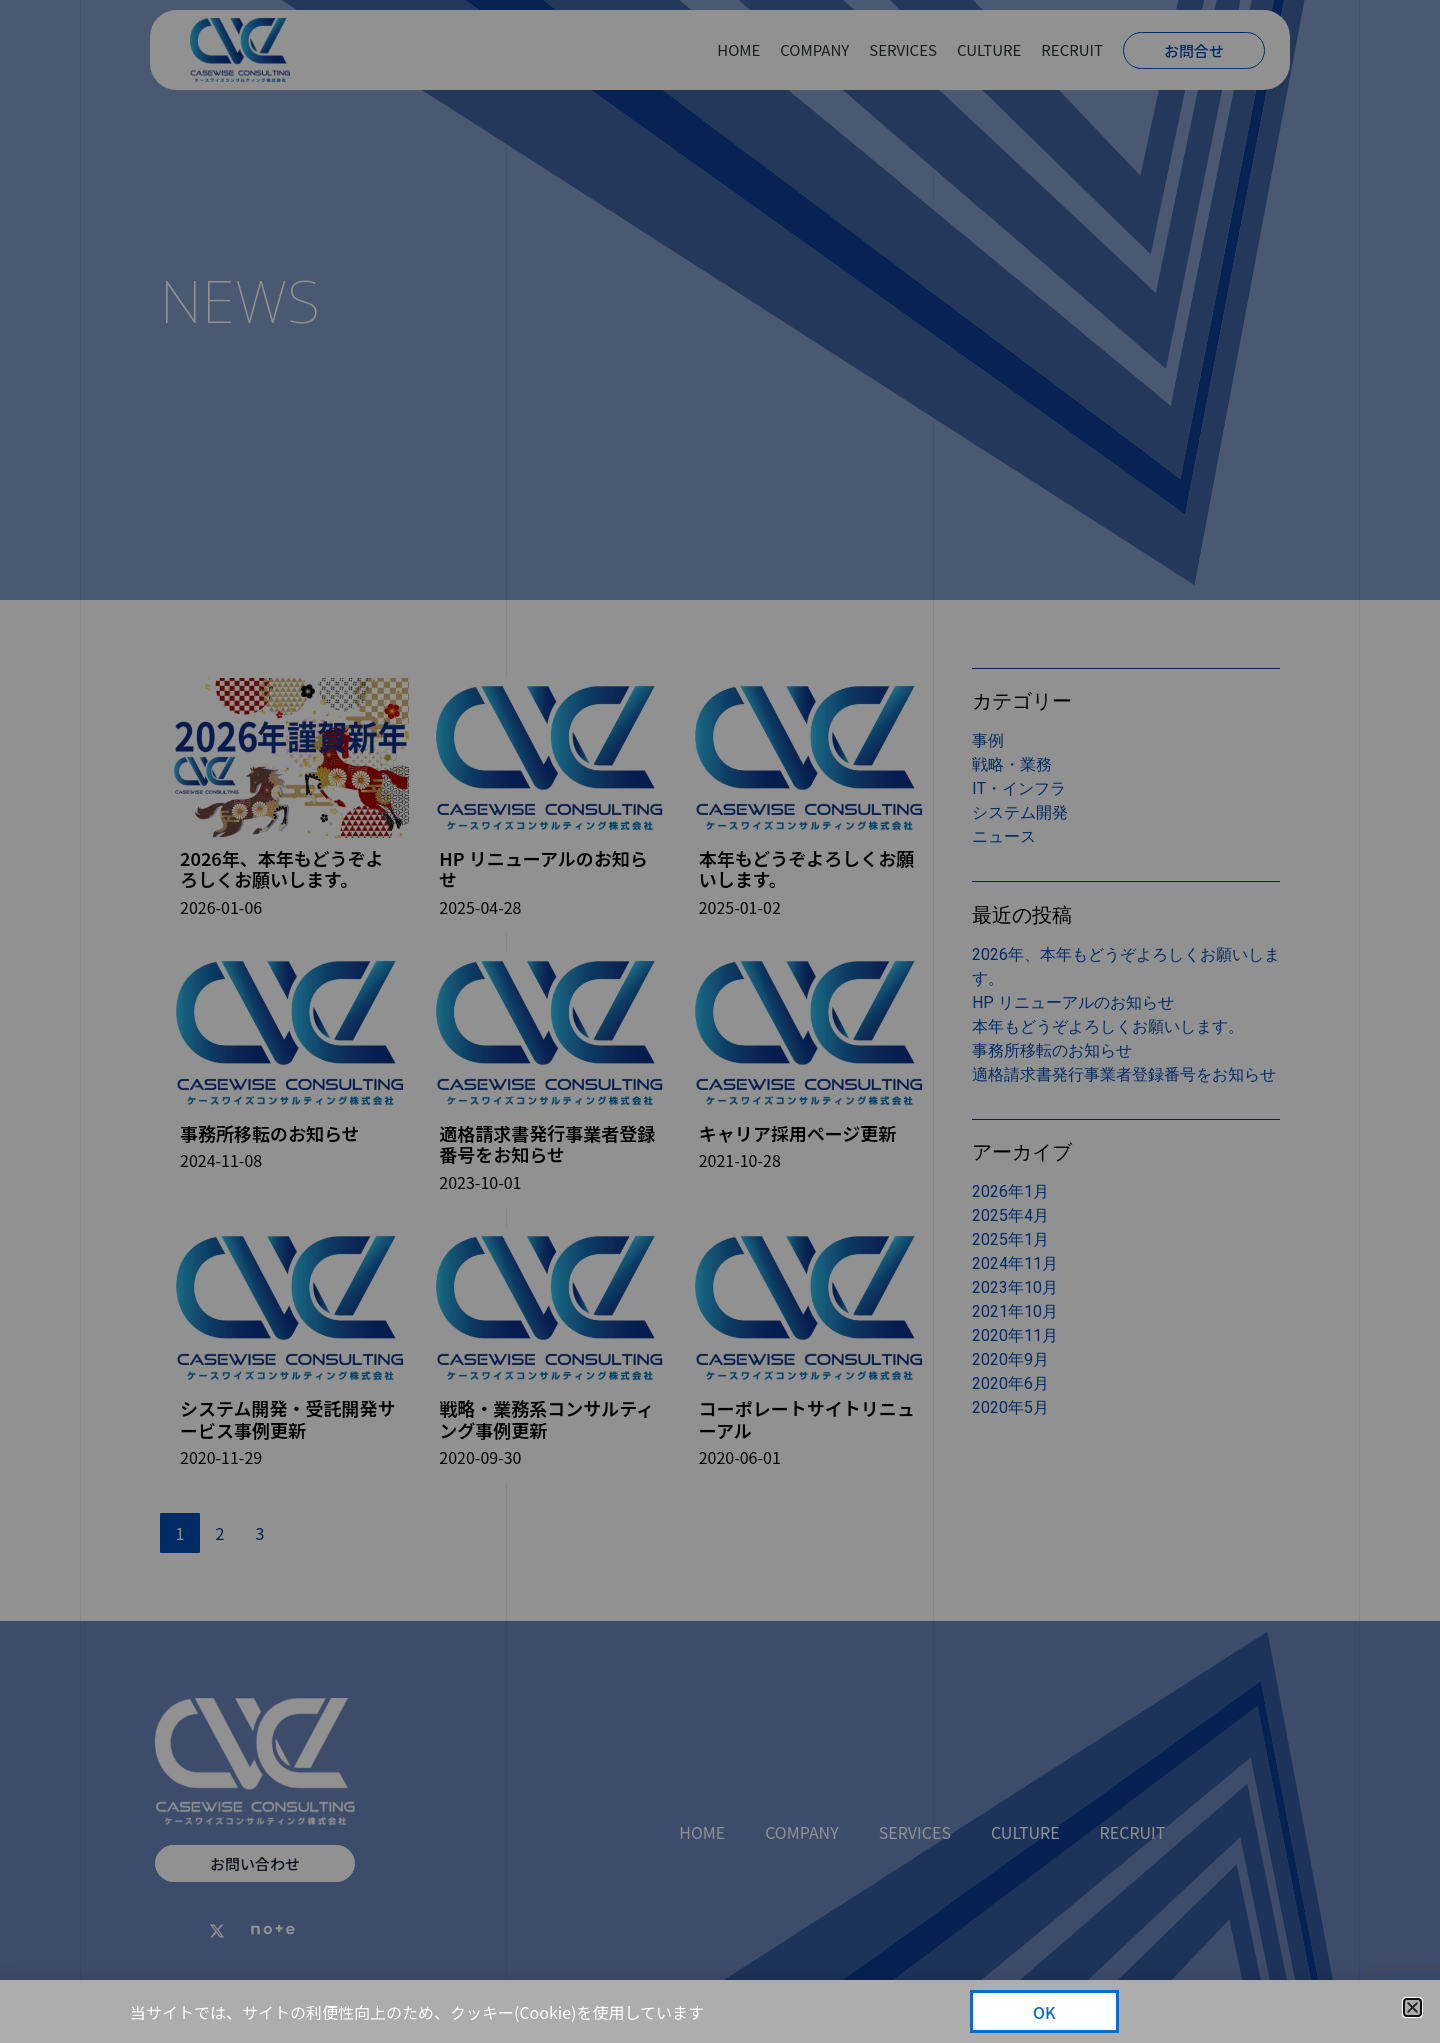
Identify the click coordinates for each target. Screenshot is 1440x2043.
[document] (720, 1021)
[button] (1412, 2007)
